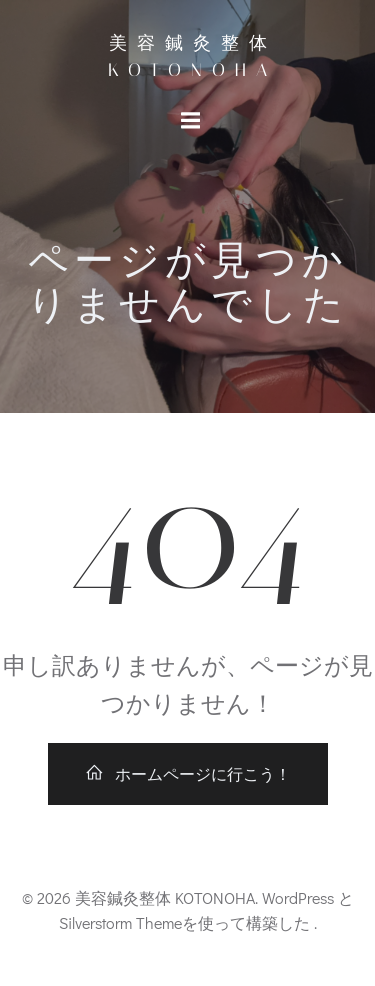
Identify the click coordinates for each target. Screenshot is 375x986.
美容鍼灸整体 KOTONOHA (192, 56)
